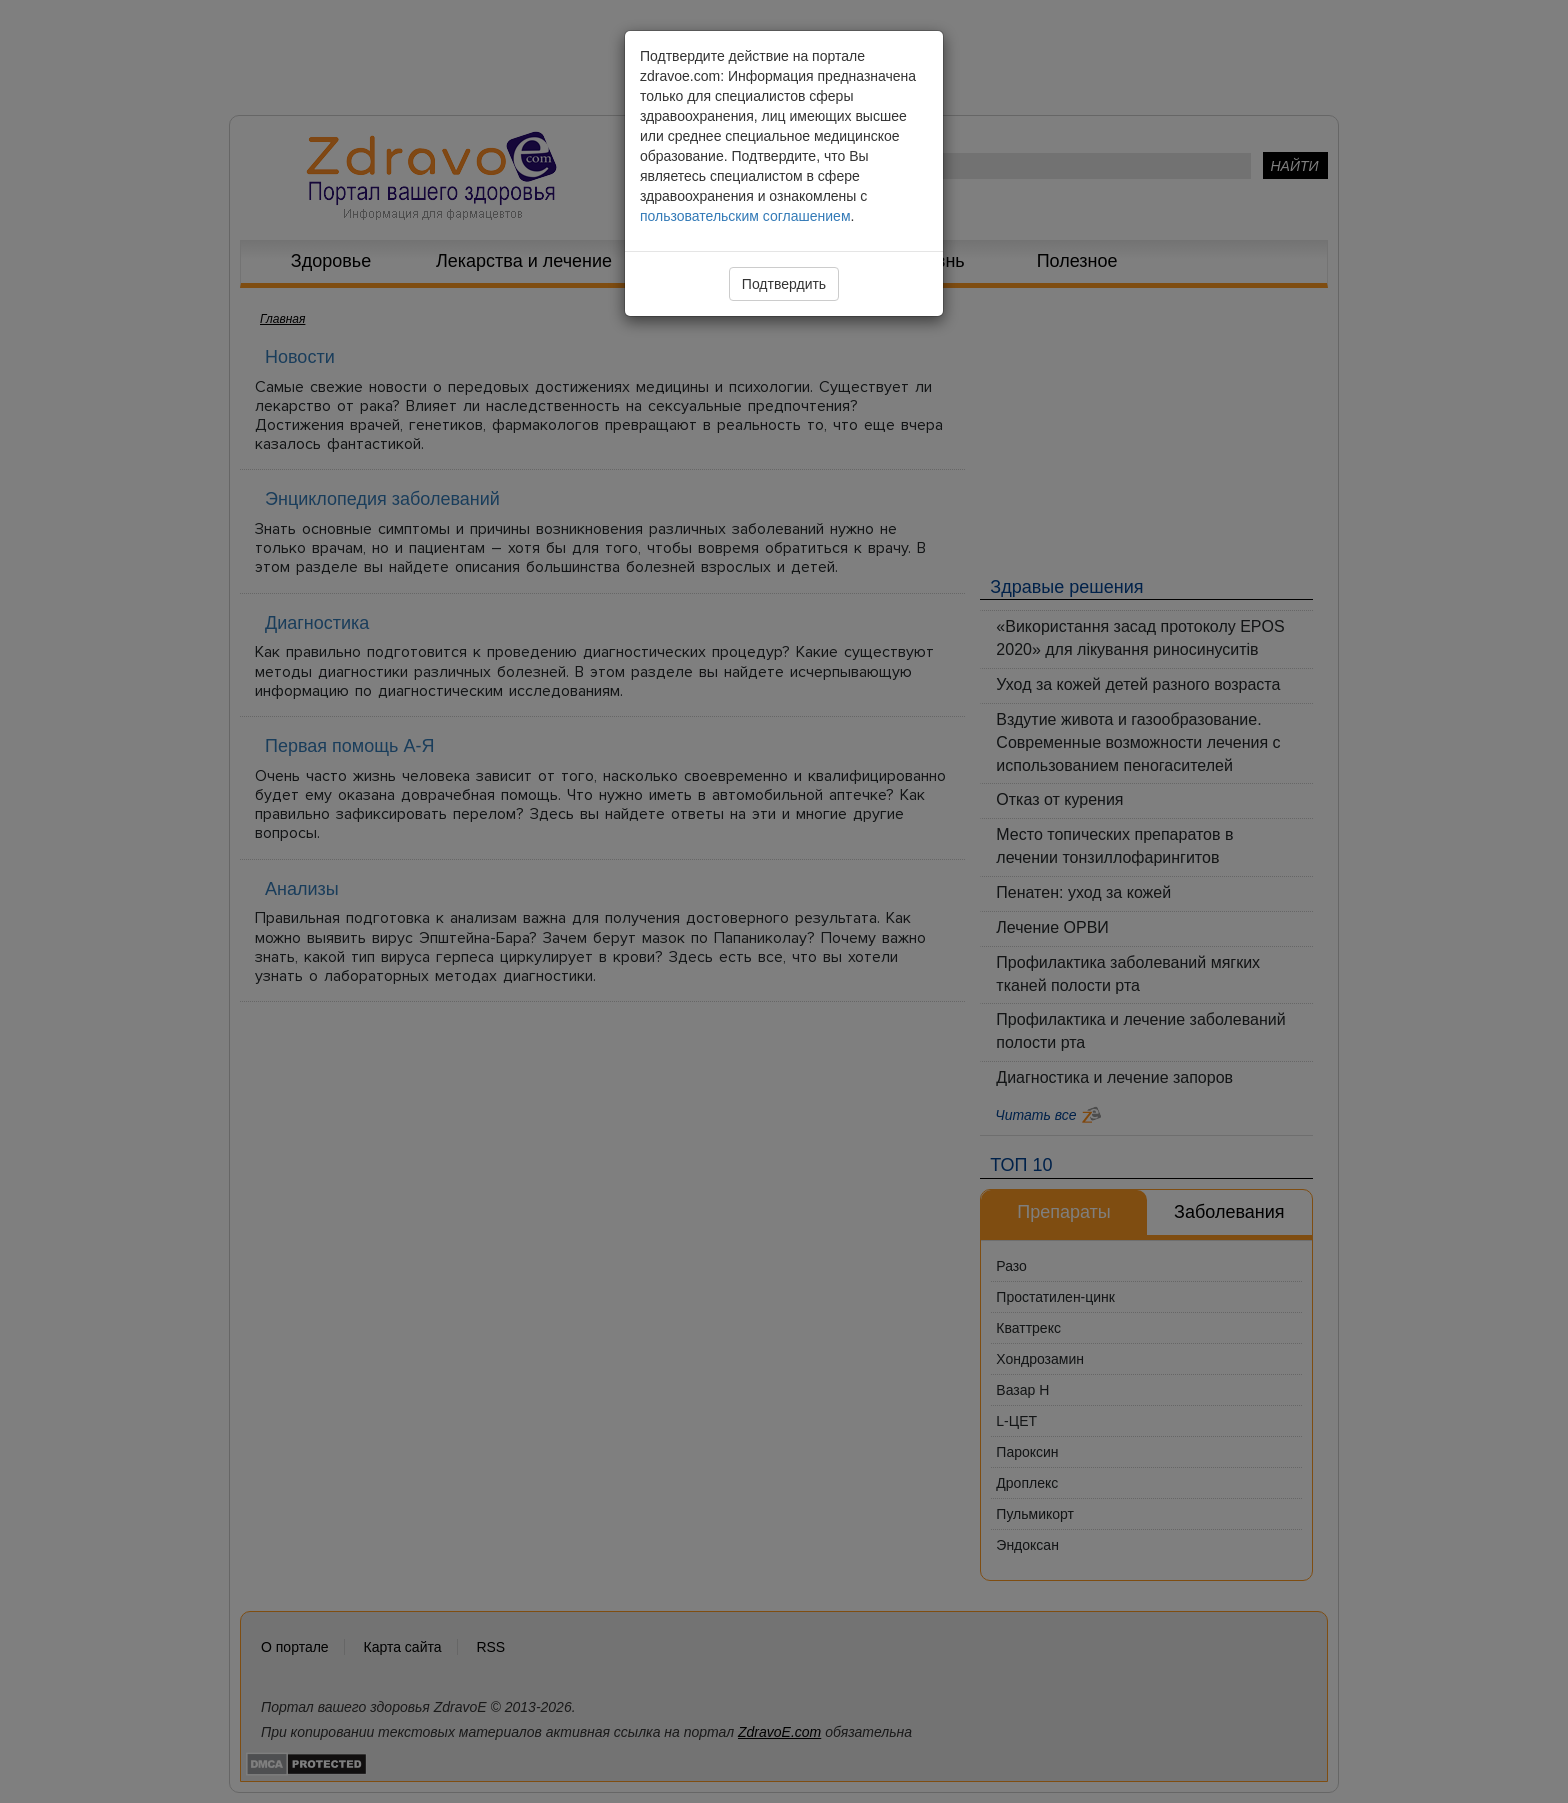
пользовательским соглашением (745, 216)
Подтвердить (784, 284)
